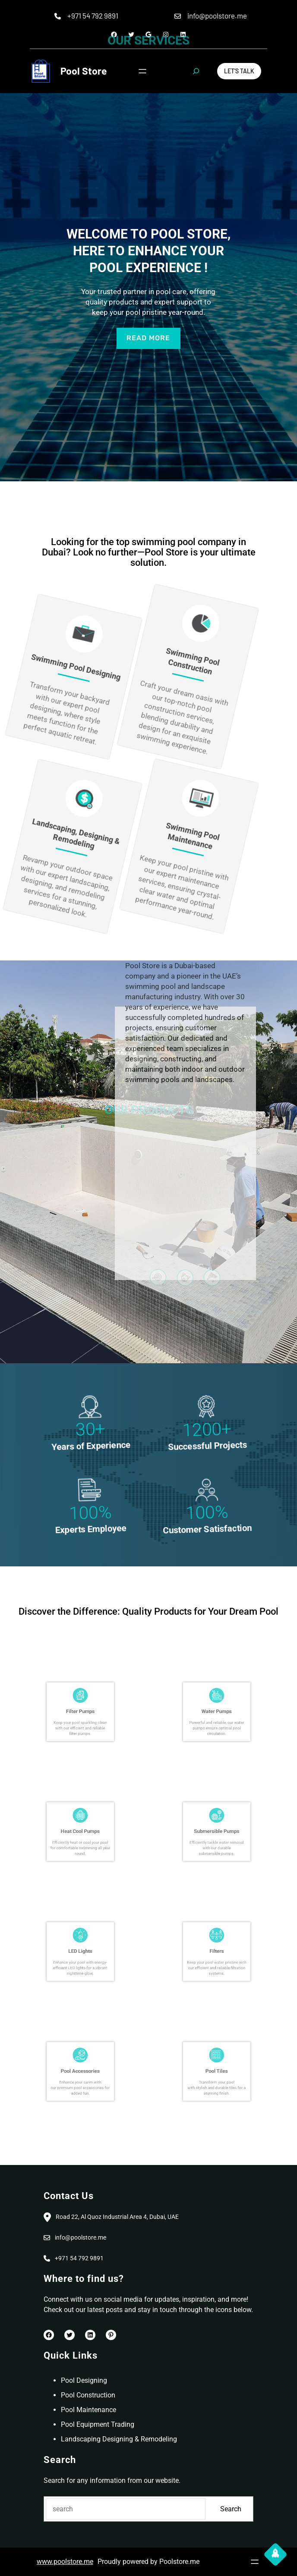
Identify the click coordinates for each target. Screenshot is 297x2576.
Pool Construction (88, 2395)
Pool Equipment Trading (97, 2424)
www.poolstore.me (65, 2561)
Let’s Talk (239, 71)
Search (230, 2509)
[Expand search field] (196, 71)
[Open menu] (142, 71)
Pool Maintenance (88, 2410)
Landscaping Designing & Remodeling (119, 2439)
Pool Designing (84, 2380)
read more (148, 338)
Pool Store (83, 71)
